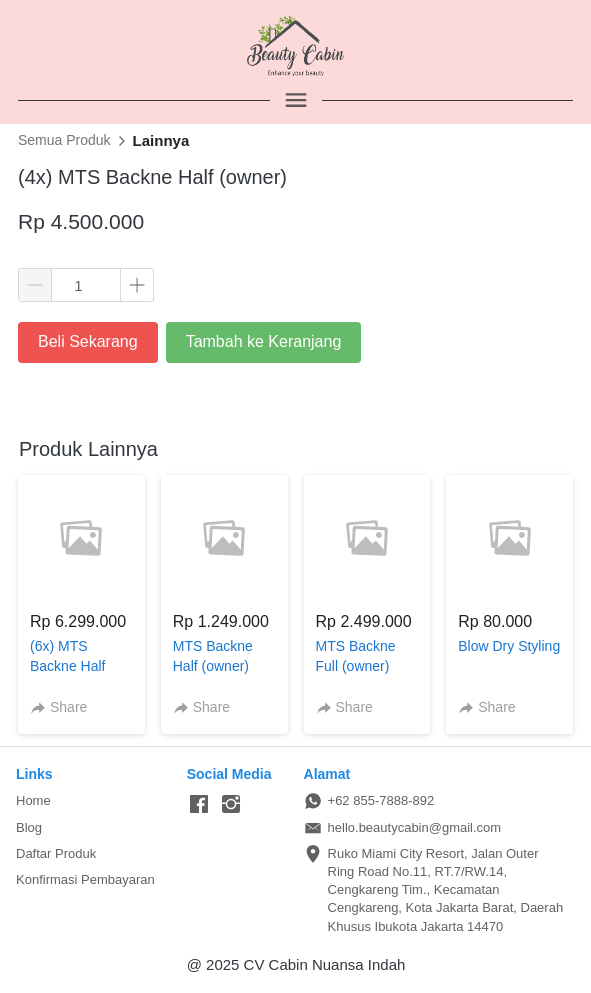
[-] (199, 805)
